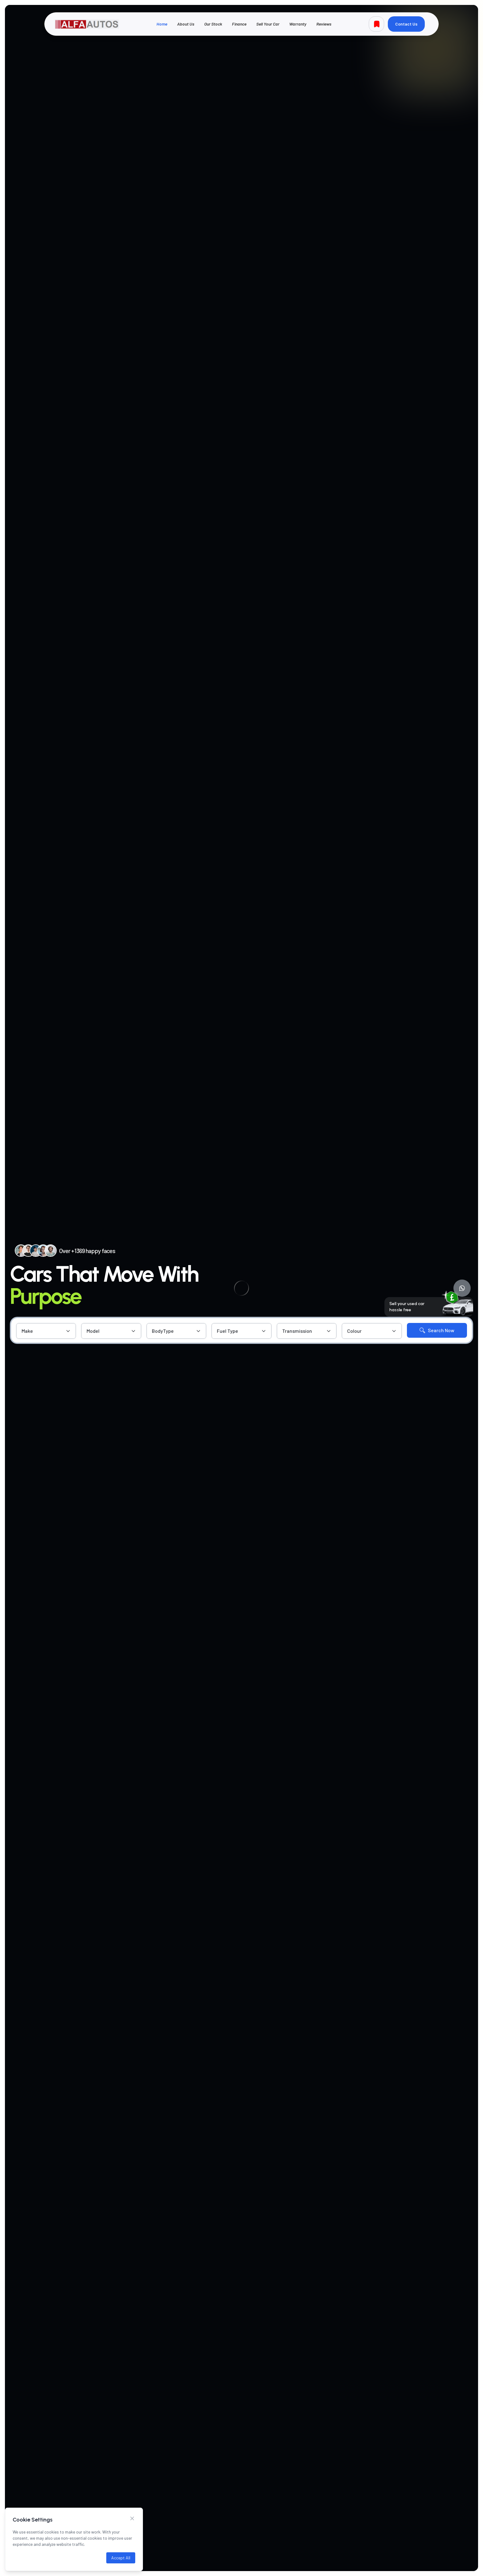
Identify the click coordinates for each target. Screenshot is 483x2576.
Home (161, 23)
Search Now (436, 1330)
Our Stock (213, 23)
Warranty (297, 23)
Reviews (323, 23)
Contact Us (406, 23)
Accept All (120, 2557)
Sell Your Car (267, 23)
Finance (239, 23)
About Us (185, 23)
